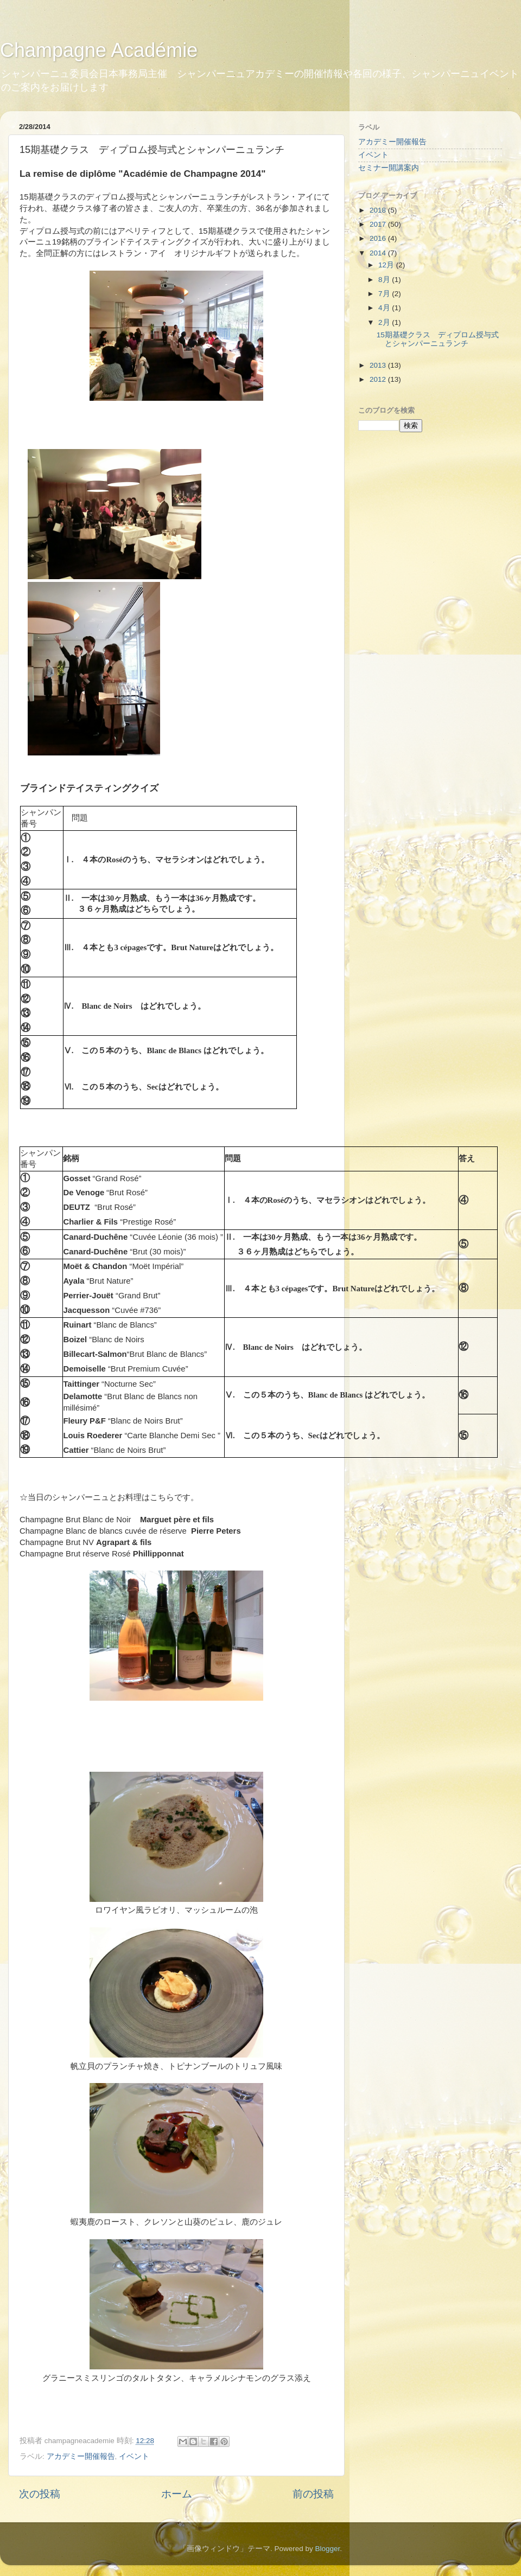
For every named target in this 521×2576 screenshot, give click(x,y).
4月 (385, 308)
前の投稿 (313, 2494)
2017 (379, 224)
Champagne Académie (99, 50)
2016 (379, 238)
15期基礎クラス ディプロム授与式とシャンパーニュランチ (438, 339)
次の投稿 (39, 2494)
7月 (385, 294)
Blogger (327, 2549)
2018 (379, 210)
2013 (379, 365)
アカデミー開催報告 (81, 2456)
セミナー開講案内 (388, 168)
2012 (379, 379)
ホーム (176, 2494)
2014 (379, 253)
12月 (387, 265)
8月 (385, 279)
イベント (134, 2456)
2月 (385, 322)
